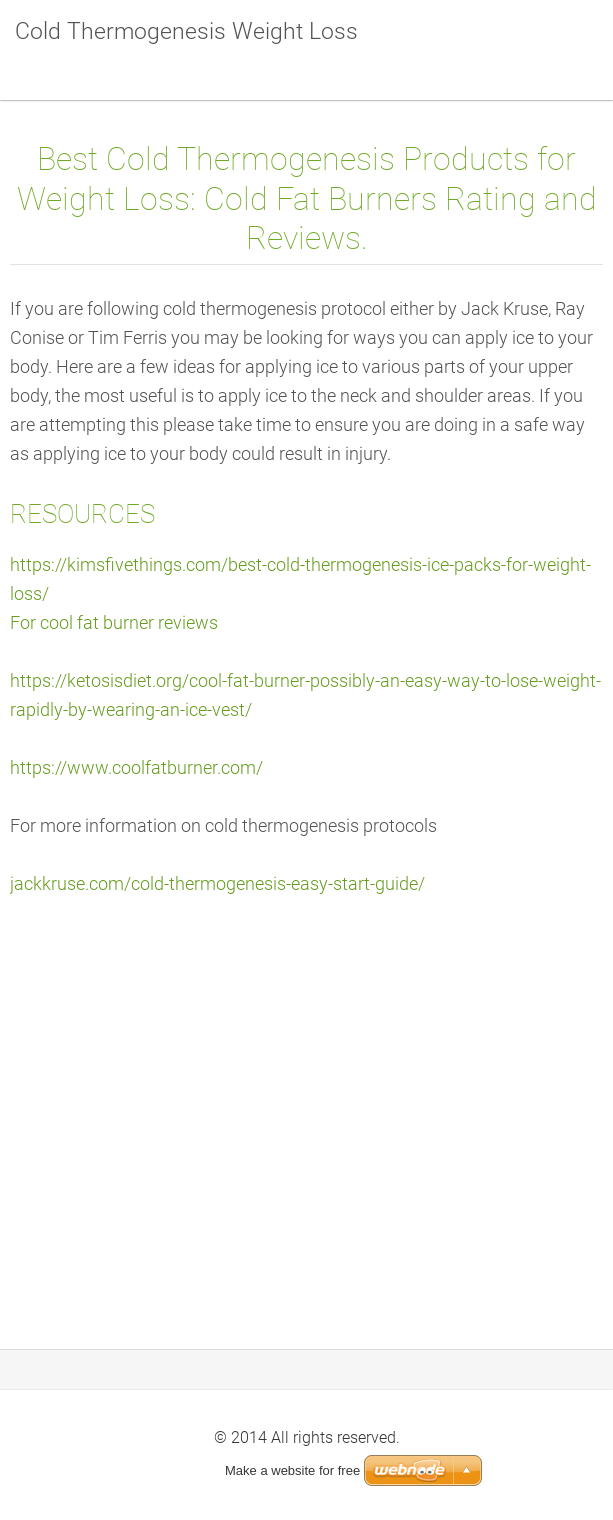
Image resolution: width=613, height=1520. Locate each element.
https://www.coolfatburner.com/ (136, 768)
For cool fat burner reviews (114, 623)
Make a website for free (292, 1470)
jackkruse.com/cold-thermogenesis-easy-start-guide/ (217, 884)
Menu (558, 45)
